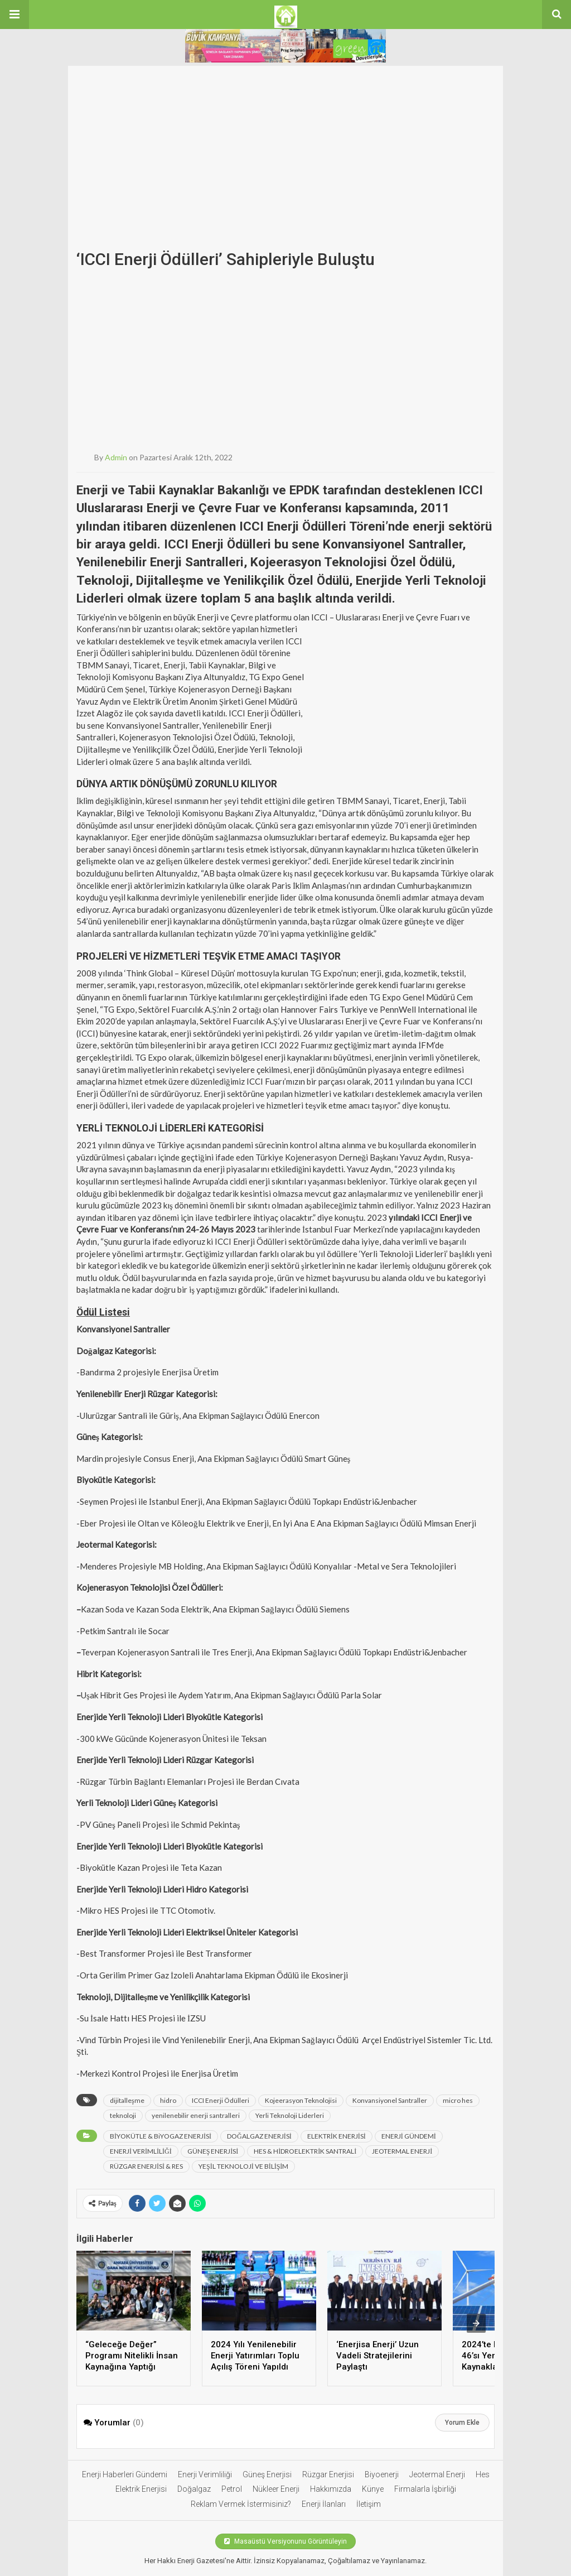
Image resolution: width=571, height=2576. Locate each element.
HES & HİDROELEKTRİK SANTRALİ (305, 2151)
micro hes (458, 2100)
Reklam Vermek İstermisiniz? (241, 2504)
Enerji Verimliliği (205, 2474)
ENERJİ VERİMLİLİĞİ (141, 2151)
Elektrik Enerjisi (141, 2488)
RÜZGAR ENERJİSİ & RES (146, 2166)
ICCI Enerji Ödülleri (220, 2100)
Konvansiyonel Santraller (389, 2100)
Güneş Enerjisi (267, 2474)
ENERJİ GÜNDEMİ (408, 2136)
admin (116, 456)
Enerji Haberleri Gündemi (124, 2474)
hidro (168, 2100)
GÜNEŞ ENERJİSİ (213, 2151)
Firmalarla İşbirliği (425, 2488)
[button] (14, 14)
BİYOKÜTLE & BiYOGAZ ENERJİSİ (160, 2136)
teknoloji (123, 2115)
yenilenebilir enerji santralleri (196, 2115)
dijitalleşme (127, 2100)
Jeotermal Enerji (437, 2474)
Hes (483, 2474)
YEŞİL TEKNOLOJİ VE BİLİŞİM (243, 2166)
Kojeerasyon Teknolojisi (301, 2100)
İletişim (368, 2504)
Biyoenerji (382, 2474)
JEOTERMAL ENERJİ (402, 2151)
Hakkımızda (330, 2488)
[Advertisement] (285, 161)
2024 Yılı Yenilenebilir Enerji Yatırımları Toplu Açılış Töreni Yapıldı (255, 2355)
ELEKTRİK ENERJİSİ (336, 2136)
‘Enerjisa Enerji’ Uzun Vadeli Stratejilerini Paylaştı (377, 2355)
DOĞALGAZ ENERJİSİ (259, 2136)
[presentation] (476, 2323)
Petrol (231, 2488)
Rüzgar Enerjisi (328, 2474)
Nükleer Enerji (276, 2488)
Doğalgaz (194, 2488)
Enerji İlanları (324, 2504)
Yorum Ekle (462, 2422)
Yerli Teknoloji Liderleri (289, 2115)
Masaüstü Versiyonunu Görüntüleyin (285, 2541)
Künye (373, 2488)
